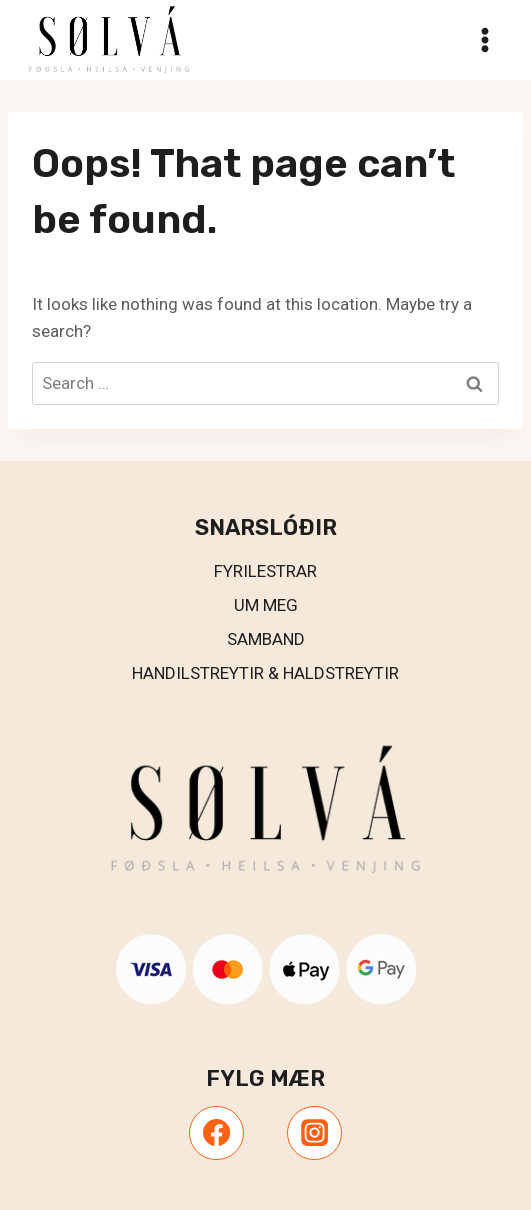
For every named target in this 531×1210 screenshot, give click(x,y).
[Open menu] (484, 39)
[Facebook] (216, 1133)
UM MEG (266, 605)
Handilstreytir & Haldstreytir (265, 673)
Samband (266, 639)
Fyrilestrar (265, 571)
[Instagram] (314, 1133)
